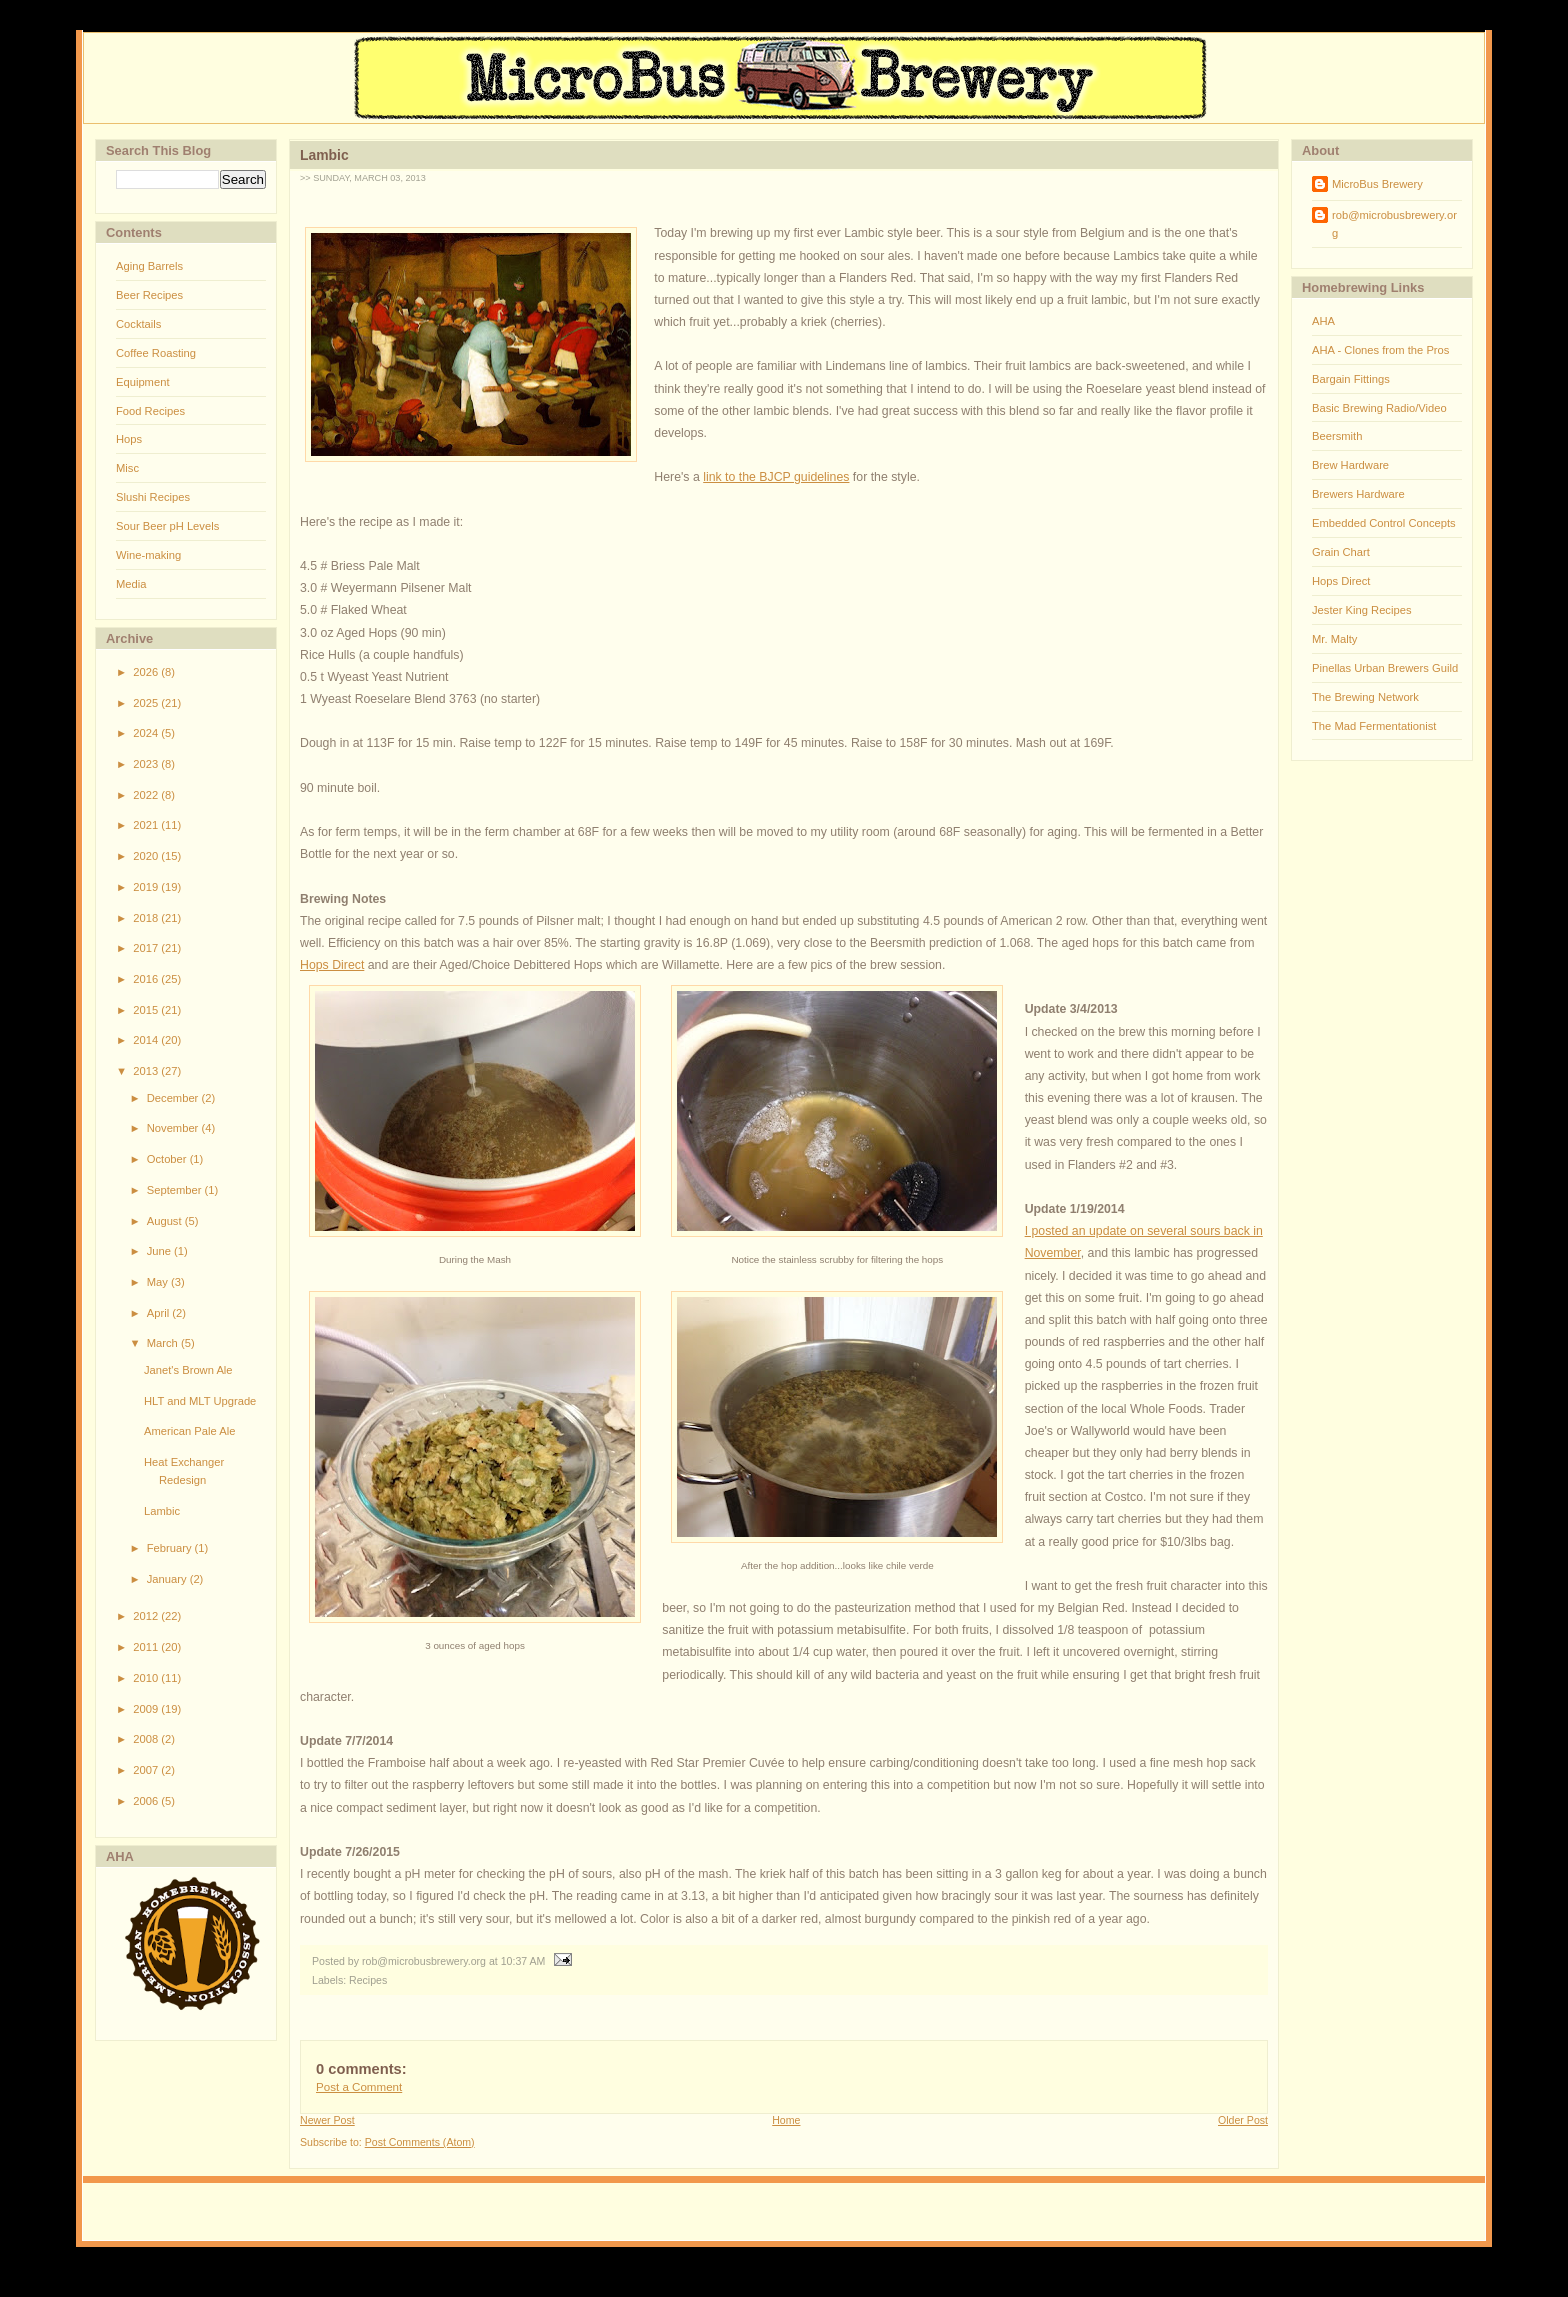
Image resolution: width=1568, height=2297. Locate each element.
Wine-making (148, 555)
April (160, 1313)
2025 (147, 703)
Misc (127, 468)
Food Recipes (150, 411)
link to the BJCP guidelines (776, 477)
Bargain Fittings (1351, 379)
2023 (147, 764)
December (174, 1098)
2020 (147, 856)
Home (786, 2120)
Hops (129, 439)
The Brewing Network (1365, 697)
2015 (147, 1010)
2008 (147, 1739)
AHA (1323, 321)
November (174, 1128)
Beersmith (1337, 436)
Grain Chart (1341, 552)
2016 (147, 979)
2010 (147, 1678)
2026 (147, 672)
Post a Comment (359, 2087)
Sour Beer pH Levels (167, 526)
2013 (147, 1071)
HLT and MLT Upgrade (200, 1401)
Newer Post (327, 2120)
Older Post (1243, 2120)
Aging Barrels (149, 266)
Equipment (143, 382)
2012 (147, 1616)
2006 (147, 1801)
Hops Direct (332, 965)
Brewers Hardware (1358, 494)
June (160, 1251)
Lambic (162, 1511)
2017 (147, 948)
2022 (147, 795)
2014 (147, 1040)
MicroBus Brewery (1377, 184)
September (176, 1190)
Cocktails (138, 324)
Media (131, 584)
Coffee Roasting (156, 353)
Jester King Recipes (1362, 610)
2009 (147, 1709)
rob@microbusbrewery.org (1394, 224)
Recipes (368, 1980)
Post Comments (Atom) (420, 2142)
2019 (147, 887)
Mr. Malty (1334, 639)
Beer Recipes (149, 295)
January (168, 1579)
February (171, 1548)
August (166, 1221)
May (159, 1282)
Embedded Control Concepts (1384, 523)
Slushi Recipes (153, 497)
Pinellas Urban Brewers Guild (1385, 668)
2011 (147, 1647)
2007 (147, 1770)
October (168, 1159)
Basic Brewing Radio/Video (1379, 408)
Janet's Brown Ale (188, 1370)
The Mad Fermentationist (1374, 726)
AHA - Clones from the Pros (1380, 350)
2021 (147, 825)
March (164, 1343)
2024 (147, 733)
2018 (147, 918)
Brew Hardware (1350, 465)
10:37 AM (523, 1961)
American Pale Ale (189, 1431)
